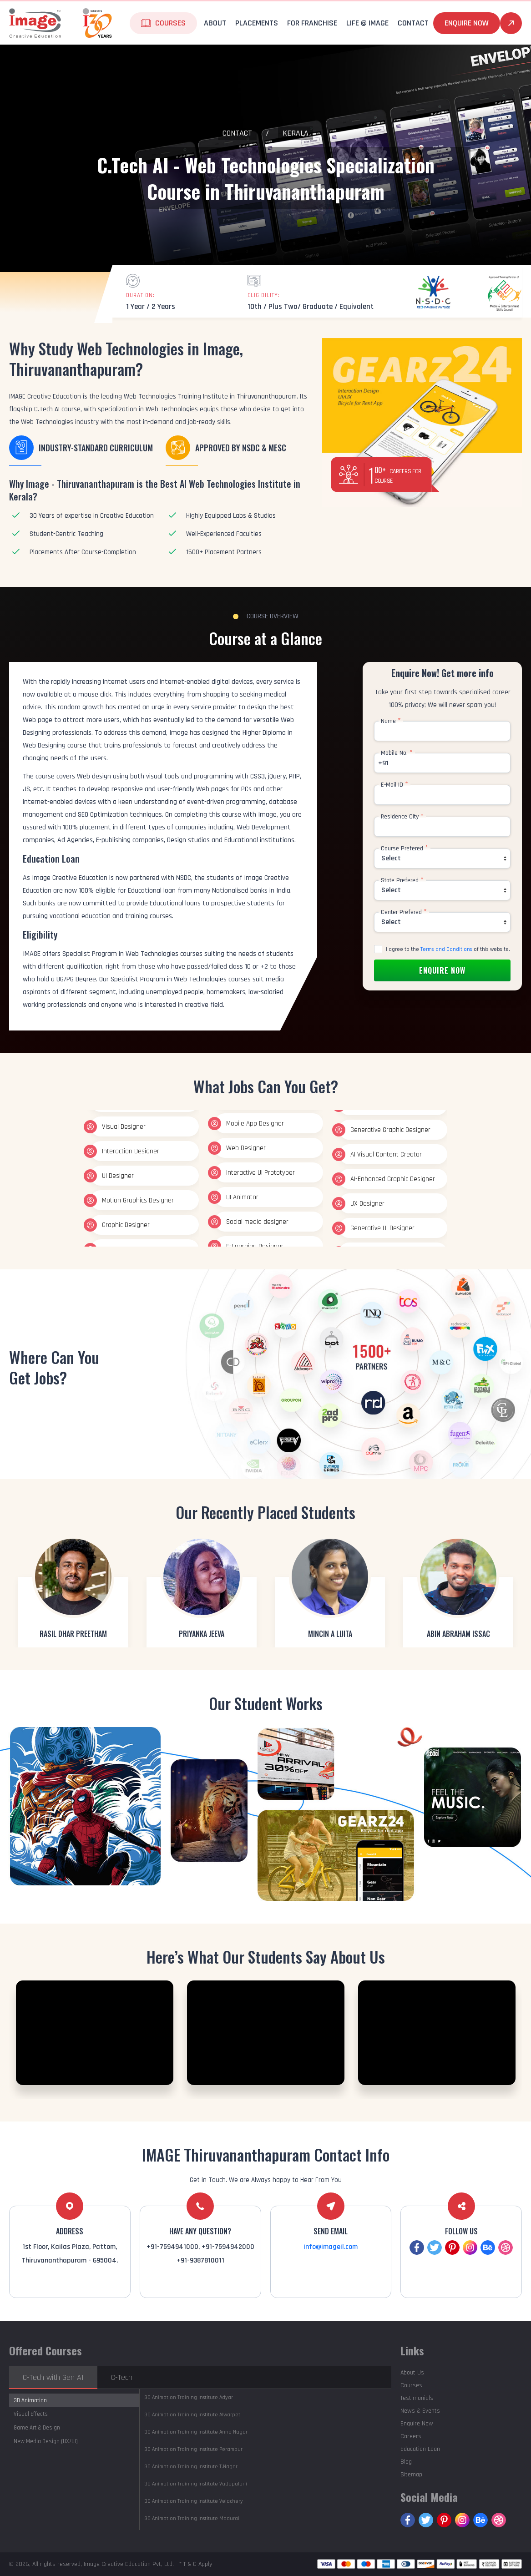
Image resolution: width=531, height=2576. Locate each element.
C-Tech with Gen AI (53, 2377)
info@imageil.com (330, 2247)
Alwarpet (192, 2414)
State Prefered (402, 880)
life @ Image (367, 23)
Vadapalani (195, 2483)
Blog (406, 2462)
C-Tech (121, 2377)
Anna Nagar (196, 2432)
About (215, 23)
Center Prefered (404, 912)
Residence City (402, 817)
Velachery (193, 2501)
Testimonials (416, 2398)
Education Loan (420, 2449)
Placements (256, 23)
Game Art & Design (37, 2427)
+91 (383, 763)
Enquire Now (467, 23)
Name (391, 721)
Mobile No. (397, 753)
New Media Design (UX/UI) (46, 2441)
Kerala (295, 133)
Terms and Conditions (446, 949)
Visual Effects (31, 2414)
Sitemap (411, 2474)
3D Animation (30, 2400)
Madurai (191, 2518)
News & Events (420, 2411)
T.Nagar (191, 2466)
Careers (410, 2436)
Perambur (193, 2449)
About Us (412, 2373)
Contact (413, 23)
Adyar (188, 2397)
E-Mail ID (394, 785)
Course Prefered (404, 848)
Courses (170, 23)
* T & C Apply (195, 2564)
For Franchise (312, 23)
